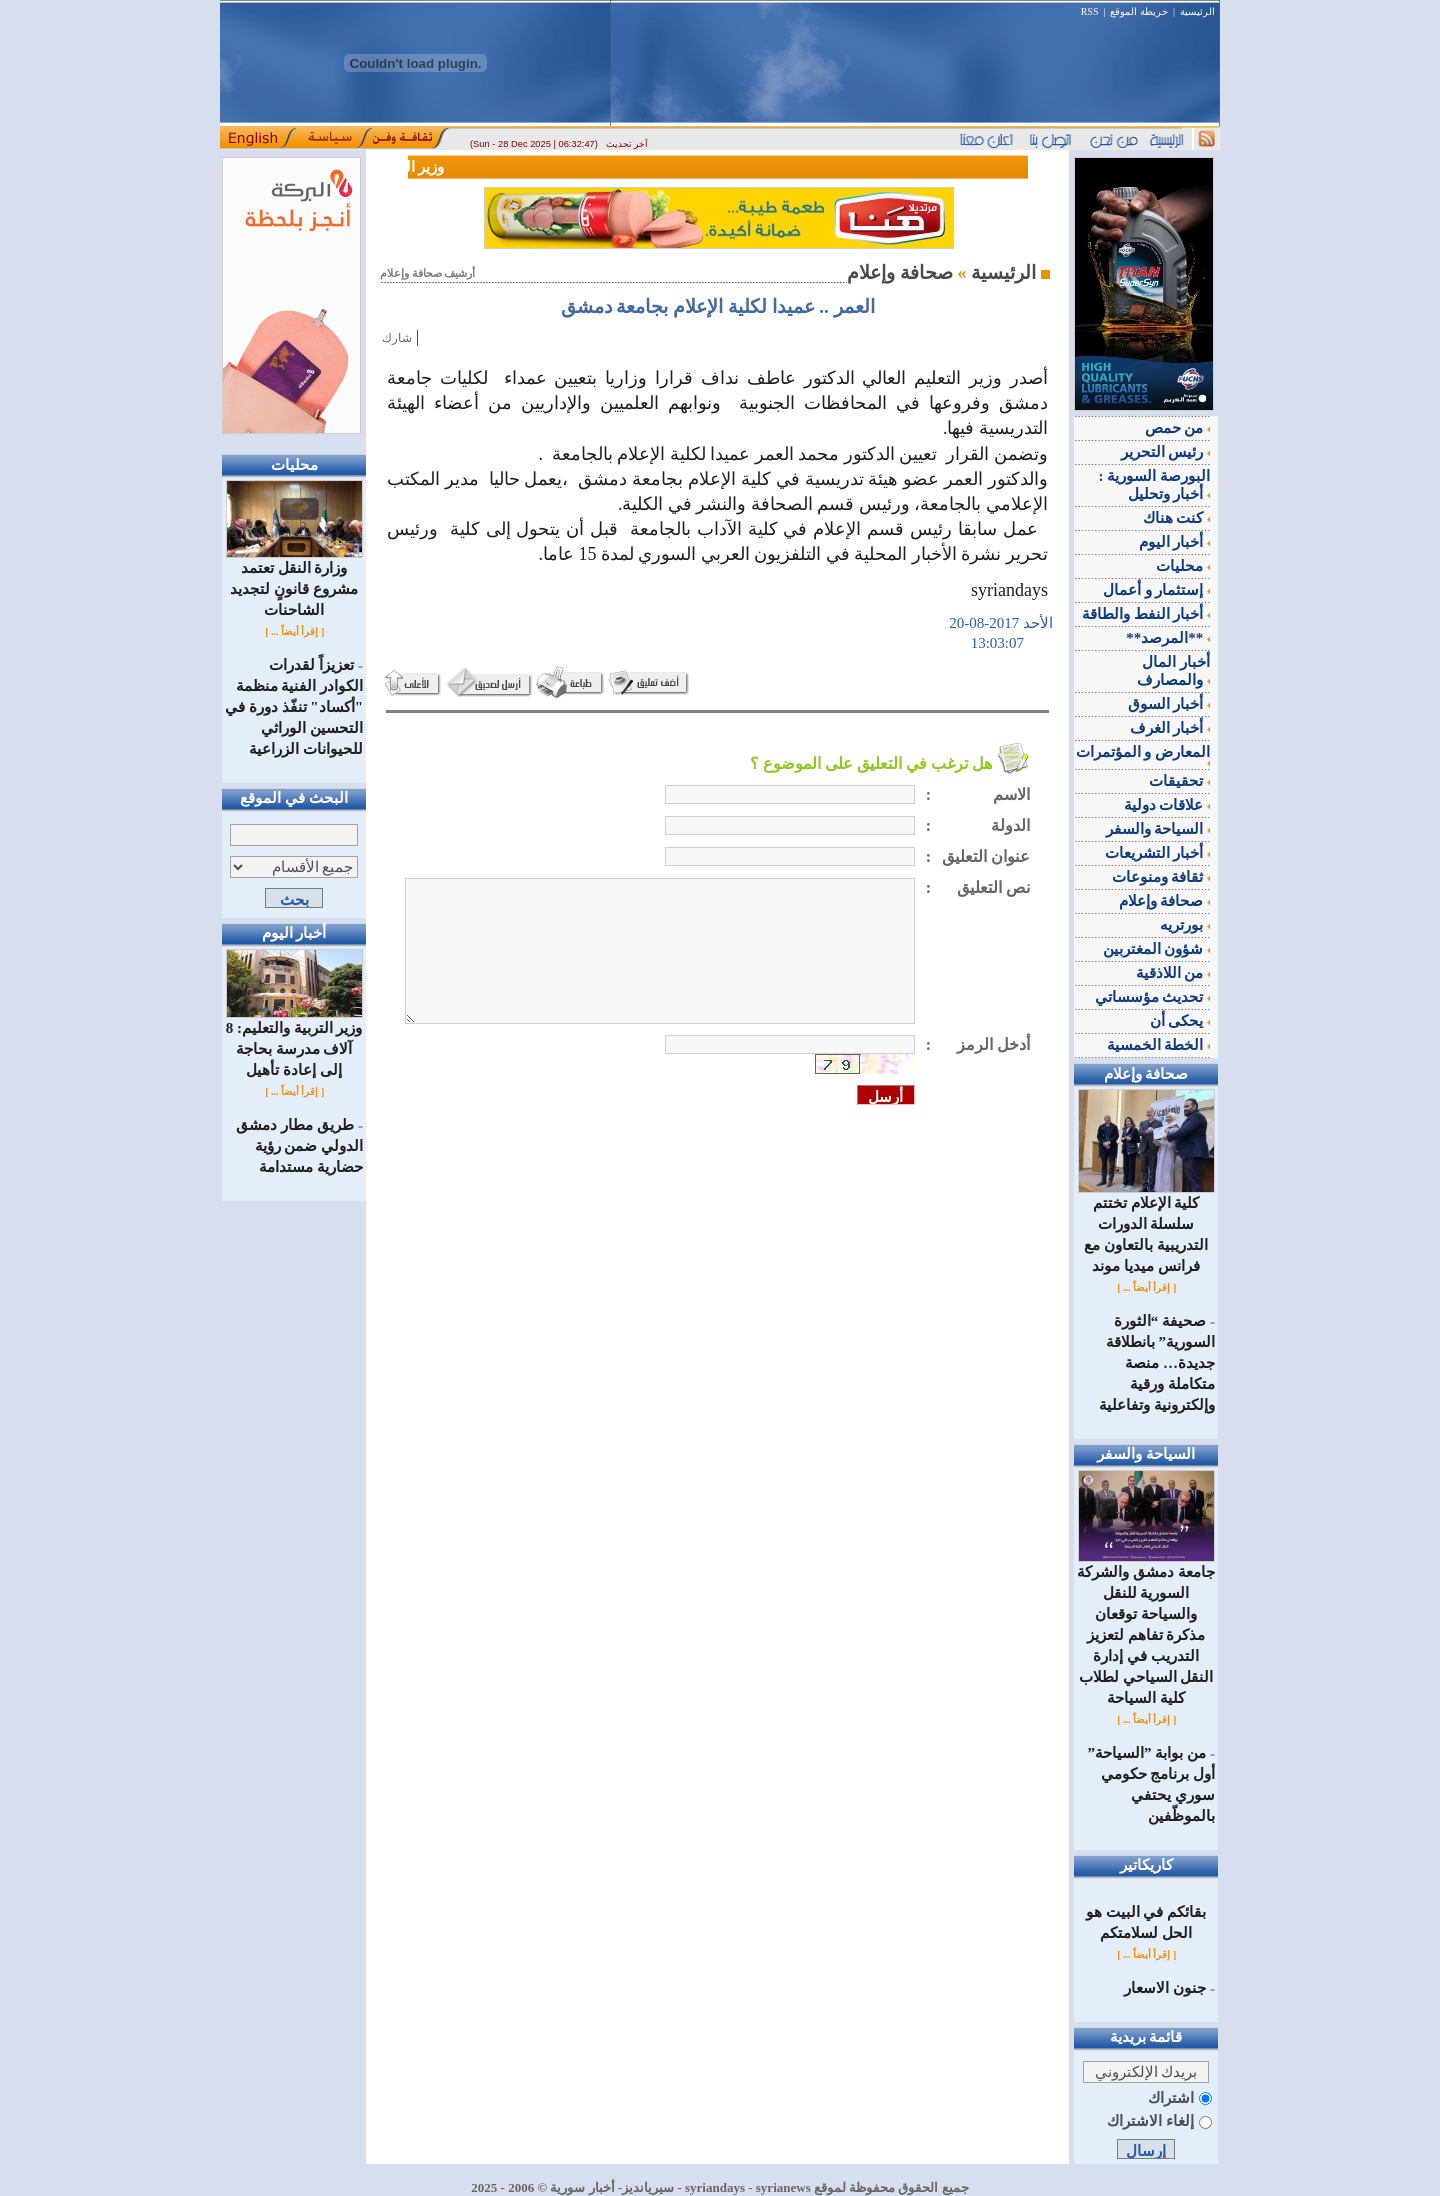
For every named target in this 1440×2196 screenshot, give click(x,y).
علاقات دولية (1167, 805)
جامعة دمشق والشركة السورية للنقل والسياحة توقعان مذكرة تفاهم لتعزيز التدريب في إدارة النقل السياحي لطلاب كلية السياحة (1146, 1627)
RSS (1090, 11)
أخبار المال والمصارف (1173, 671)
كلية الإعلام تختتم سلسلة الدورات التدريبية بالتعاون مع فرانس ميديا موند (1146, 1227)
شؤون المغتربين (1157, 949)
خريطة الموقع (1139, 11)
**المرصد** (1168, 638)
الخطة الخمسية (1159, 1045)
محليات (1183, 566)
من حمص (1178, 428)
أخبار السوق (1169, 704)
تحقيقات (1179, 781)
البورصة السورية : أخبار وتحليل (1155, 485)
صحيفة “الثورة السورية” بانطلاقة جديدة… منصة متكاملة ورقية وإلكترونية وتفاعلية (1157, 1363)
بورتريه (1185, 925)
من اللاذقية (1173, 973)
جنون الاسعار (1165, 1988)
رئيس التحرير (1166, 452)
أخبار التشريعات (1158, 853)
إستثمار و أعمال (1156, 590)
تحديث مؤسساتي (1153, 997)
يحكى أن (1180, 1021)
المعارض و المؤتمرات (1143, 755)
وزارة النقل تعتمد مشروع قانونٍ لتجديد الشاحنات (294, 581)
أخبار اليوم (1175, 542)
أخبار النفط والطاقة (1146, 614)
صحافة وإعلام (1165, 901)
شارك (397, 338)
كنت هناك (1177, 518)
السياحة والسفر (1158, 829)
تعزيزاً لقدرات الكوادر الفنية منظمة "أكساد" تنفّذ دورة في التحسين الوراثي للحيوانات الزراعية (294, 707)
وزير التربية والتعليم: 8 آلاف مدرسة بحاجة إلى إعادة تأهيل (294, 1041)
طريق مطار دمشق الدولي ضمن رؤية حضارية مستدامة (299, 1146)
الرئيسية (1197, 11)
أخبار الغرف (1170, 728)
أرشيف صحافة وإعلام (427, 273)
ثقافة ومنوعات (1161, 877)
